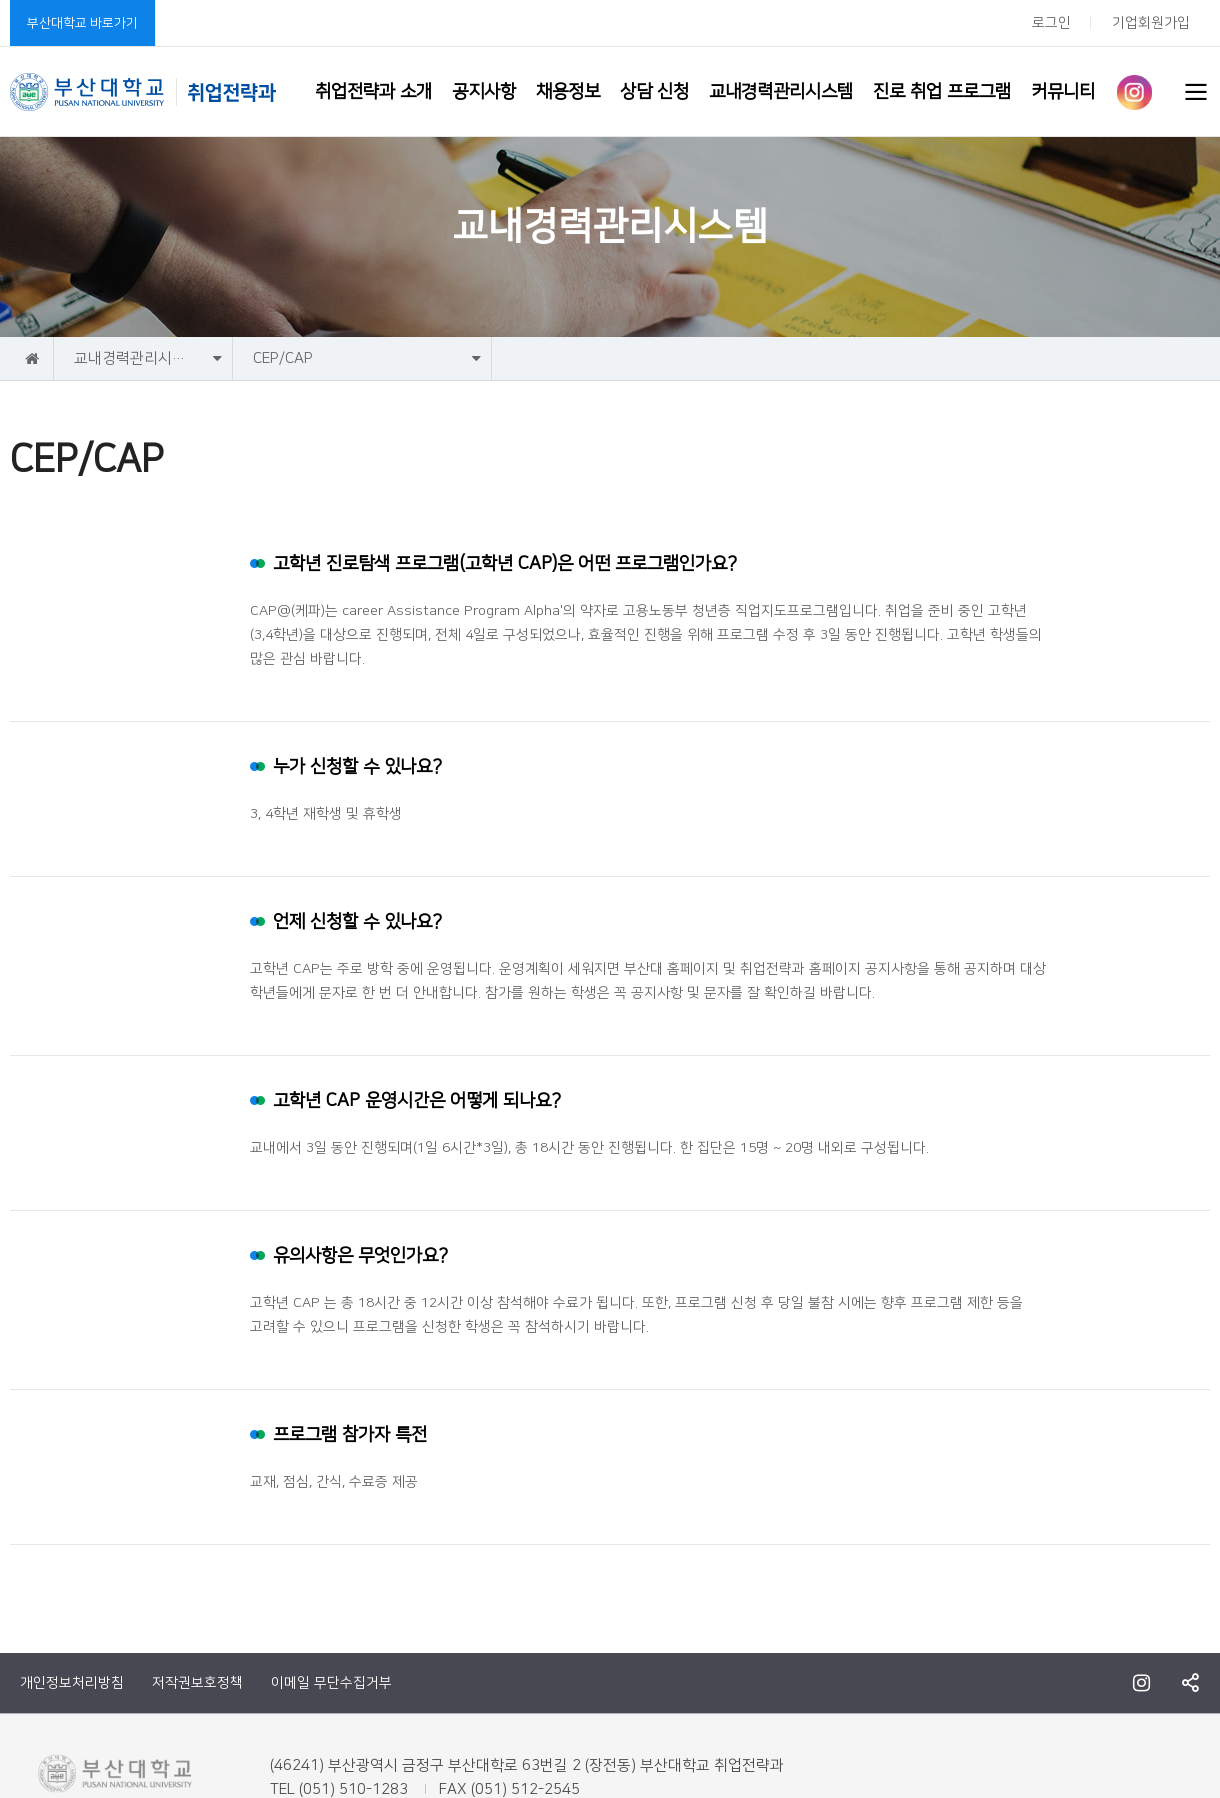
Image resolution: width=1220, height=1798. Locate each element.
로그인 (1051, 23)
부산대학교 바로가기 (82, 23)
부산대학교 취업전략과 (143, 92)
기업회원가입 (1151, 23)
